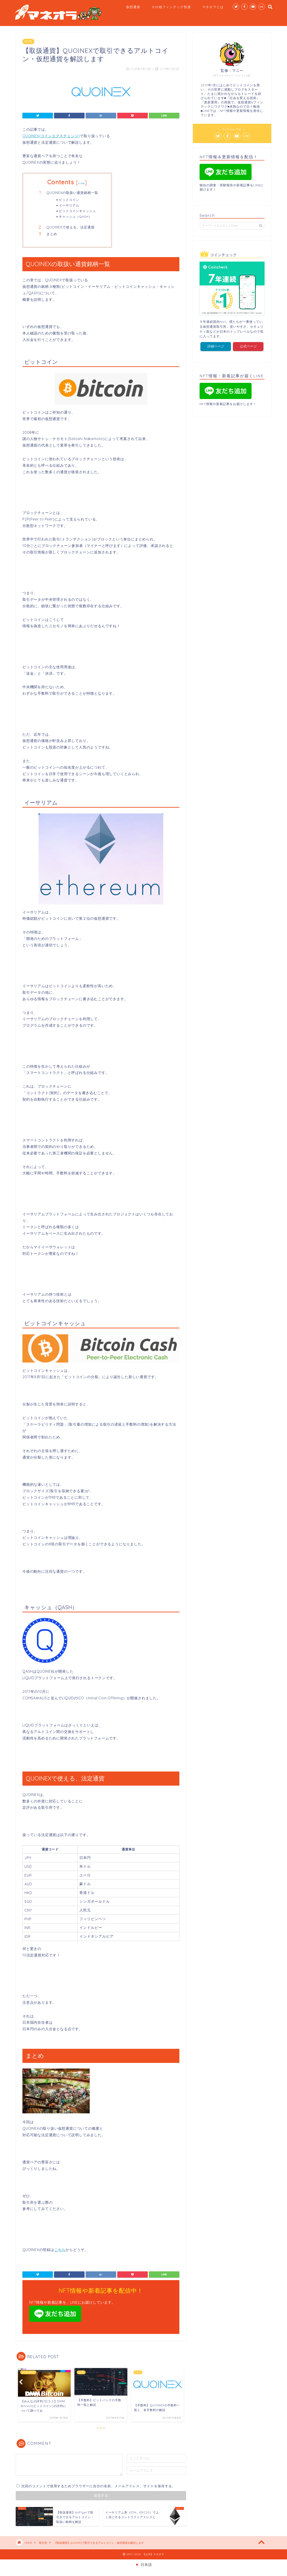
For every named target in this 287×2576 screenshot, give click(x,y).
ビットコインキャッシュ (77, 211)
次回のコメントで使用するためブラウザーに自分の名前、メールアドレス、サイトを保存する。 (98, 2486)
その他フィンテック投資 (171, 7)
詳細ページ (215, 346)
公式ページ (248, 346)
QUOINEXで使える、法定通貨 (70, 227)
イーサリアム (69, 205)
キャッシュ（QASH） (75, 216)
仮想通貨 (133, 7)
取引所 (28, 41)
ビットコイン (69, 200)
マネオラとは (213, 7)
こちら (59, 2249)
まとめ (51, 234)
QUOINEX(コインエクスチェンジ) (51, 136)
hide (81, 183)
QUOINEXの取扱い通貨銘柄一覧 (72, 193)
